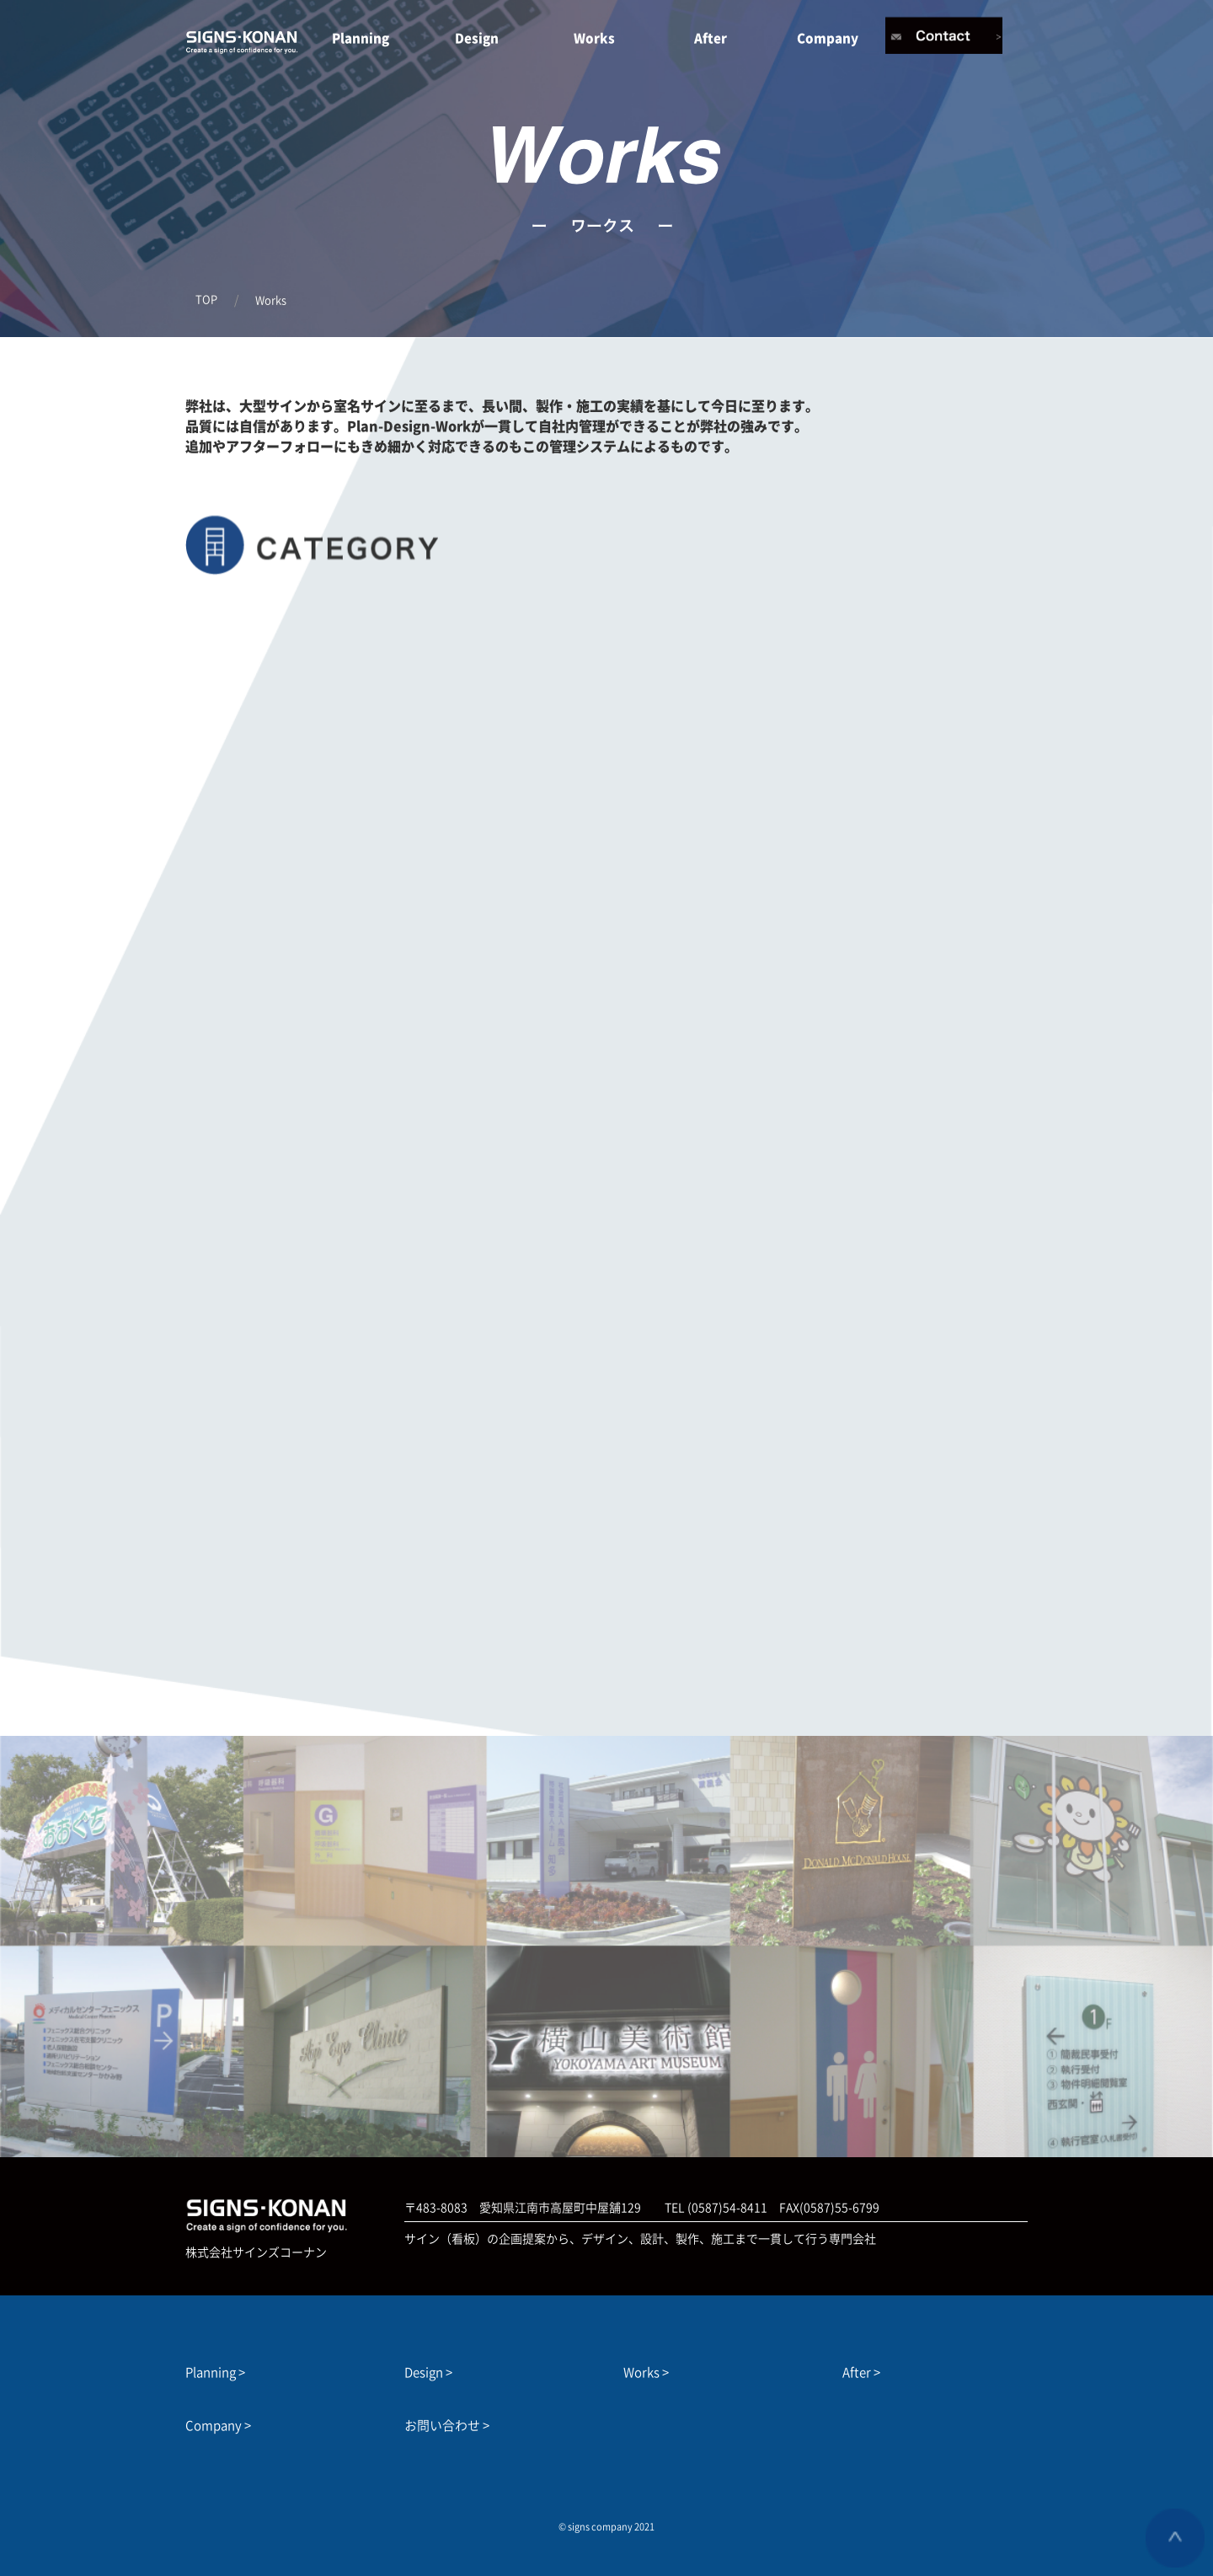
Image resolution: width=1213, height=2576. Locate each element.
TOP (206, 299)
